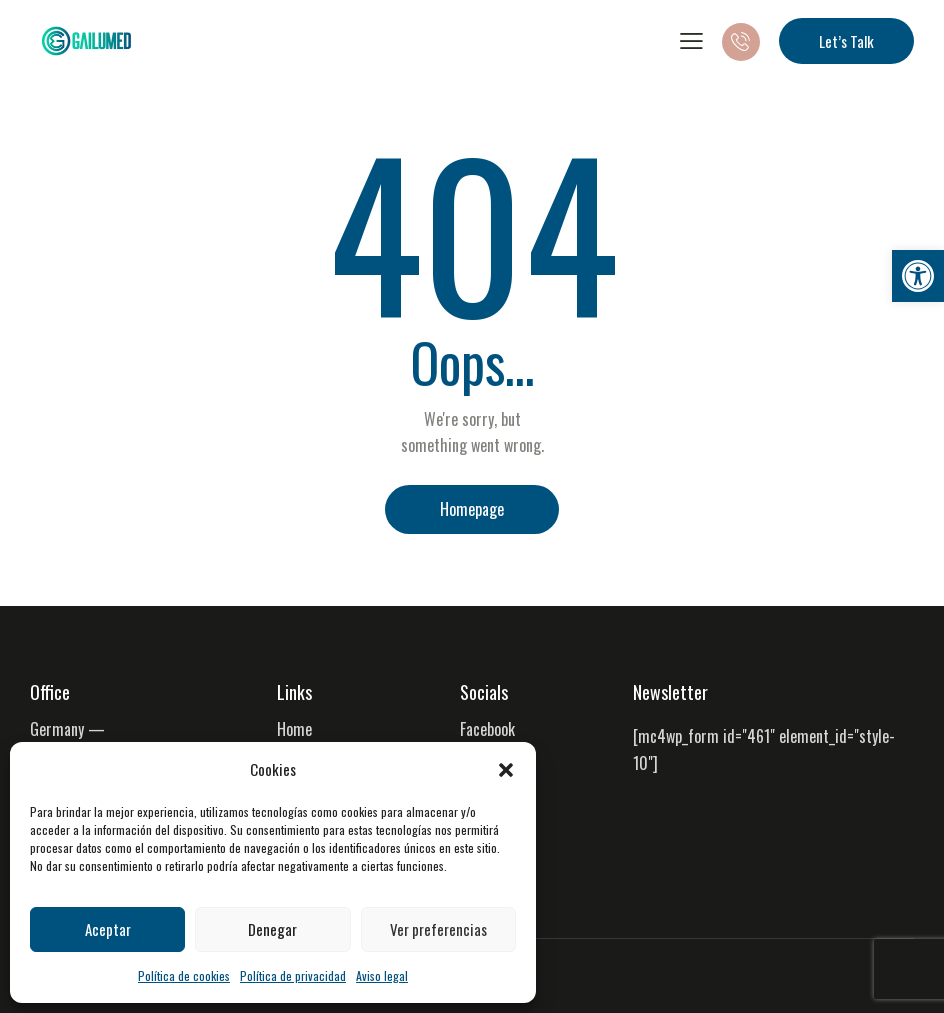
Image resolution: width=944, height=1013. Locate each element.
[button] (918, 276)
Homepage (472, 509)
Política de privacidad (293, 975)
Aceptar (108, 929)
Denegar (272, 929)
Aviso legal (382, 975)
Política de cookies (184, 975)
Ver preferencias (438, 929)
